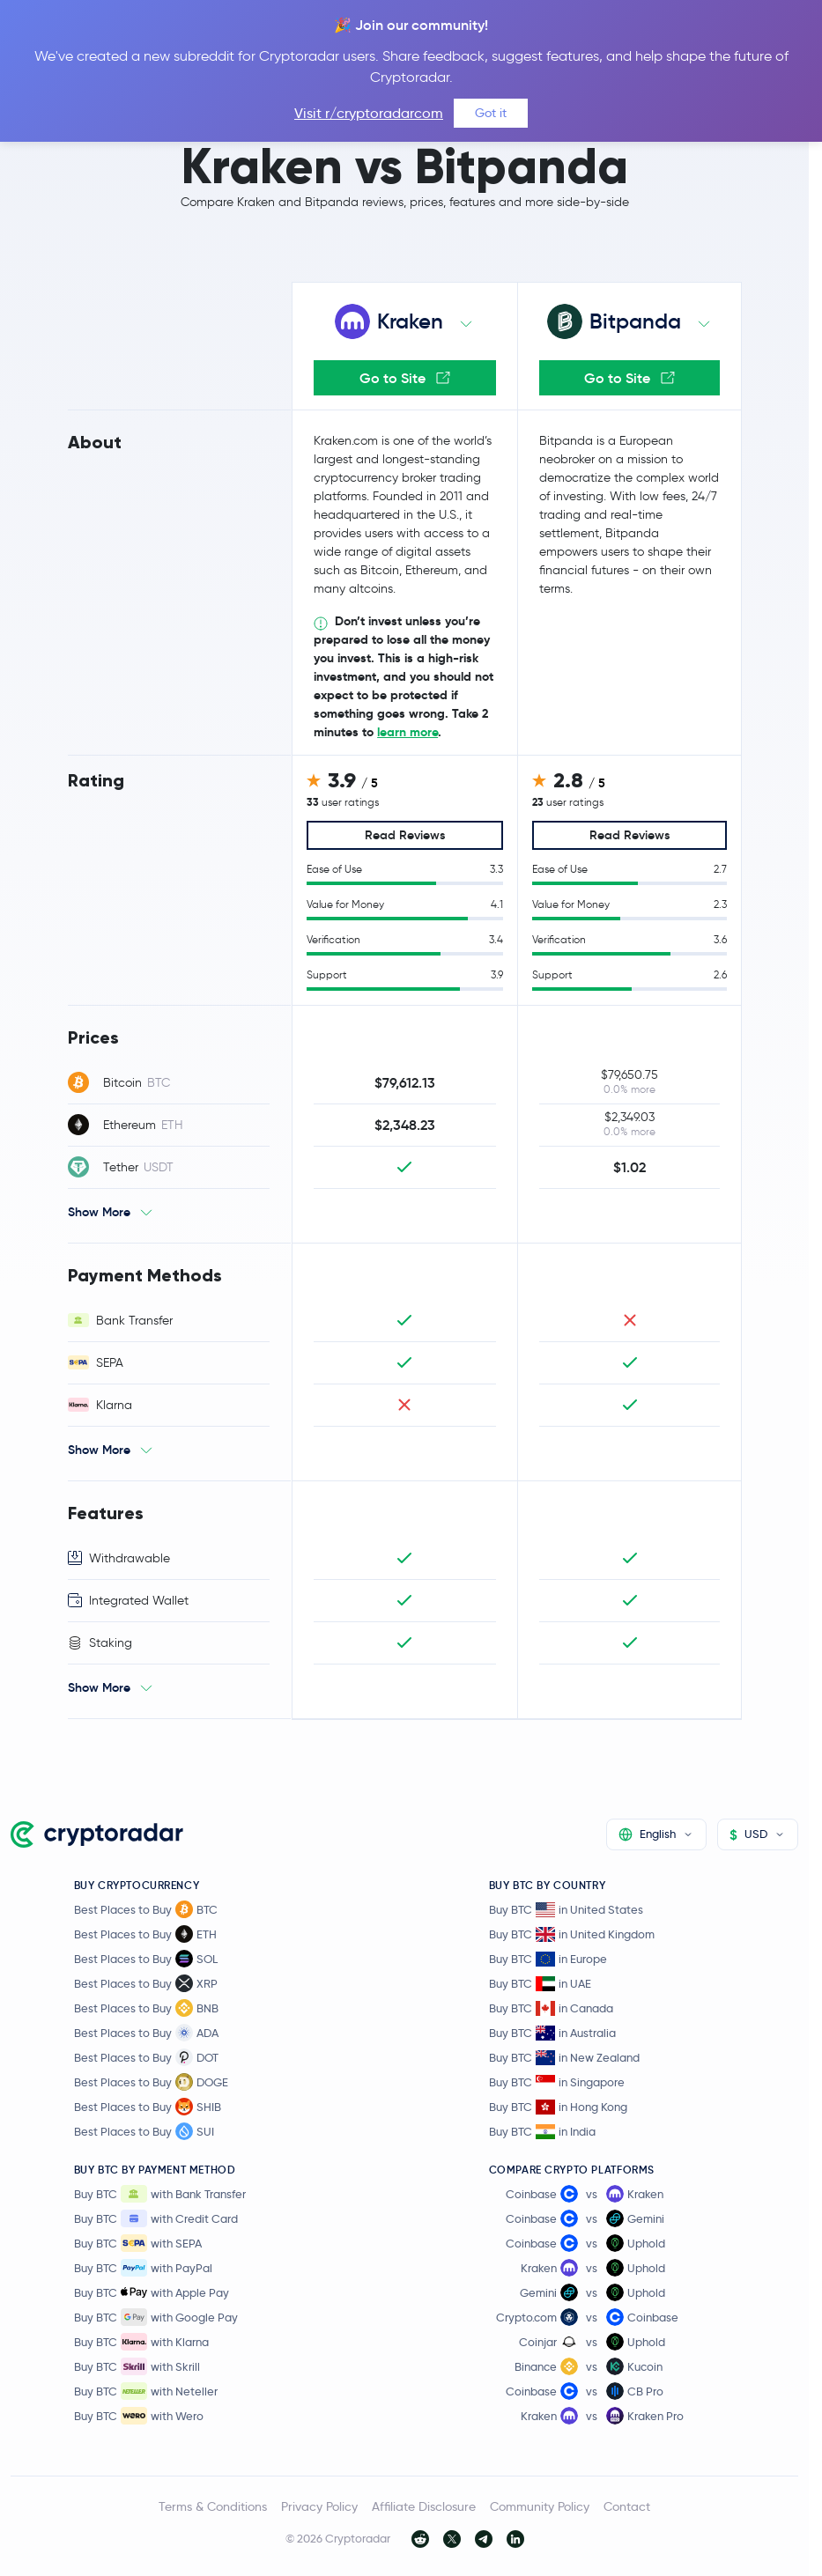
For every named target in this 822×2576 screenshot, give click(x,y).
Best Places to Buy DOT (146, 2057)
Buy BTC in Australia (552, 2033)
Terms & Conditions (213, 2506)
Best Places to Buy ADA (146, 2032)
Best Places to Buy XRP (146, 1983)
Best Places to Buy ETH (145, 1934)
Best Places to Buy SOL (146, 1958)
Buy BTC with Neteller (146, 2391)
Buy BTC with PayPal (143, 2268)
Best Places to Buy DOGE (151, 2082)
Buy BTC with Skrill (137, 2366)
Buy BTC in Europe (548, 1959)
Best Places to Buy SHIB (147, 2106)
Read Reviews (405, 835)
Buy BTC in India (542, 2131)
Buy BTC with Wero (139, 2416)
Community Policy (539, 2506)
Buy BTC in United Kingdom (572, 1934)
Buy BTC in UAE (540, 1983)
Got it (491, 113)
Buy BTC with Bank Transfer (160, 2194)
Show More (99, 1212)
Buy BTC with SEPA (138, 2243)
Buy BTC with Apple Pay (151, 2292)
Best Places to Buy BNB (146, 2008)
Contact (627, 2506)
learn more (407, 732)
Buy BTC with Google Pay (156, 2317)
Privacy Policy (319, 2506)
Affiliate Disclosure (424, 2506)
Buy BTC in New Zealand (564, 2057)
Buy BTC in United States (566, 1909)
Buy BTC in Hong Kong (558, 2107)
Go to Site (404, 378)
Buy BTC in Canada (551, 2008)
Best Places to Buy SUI (144, 2131)
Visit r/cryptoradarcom (368, 113)
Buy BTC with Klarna (141, 2342)
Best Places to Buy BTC (146, 1909)
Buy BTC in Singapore (557, 2082)
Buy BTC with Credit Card (156, 2218)
